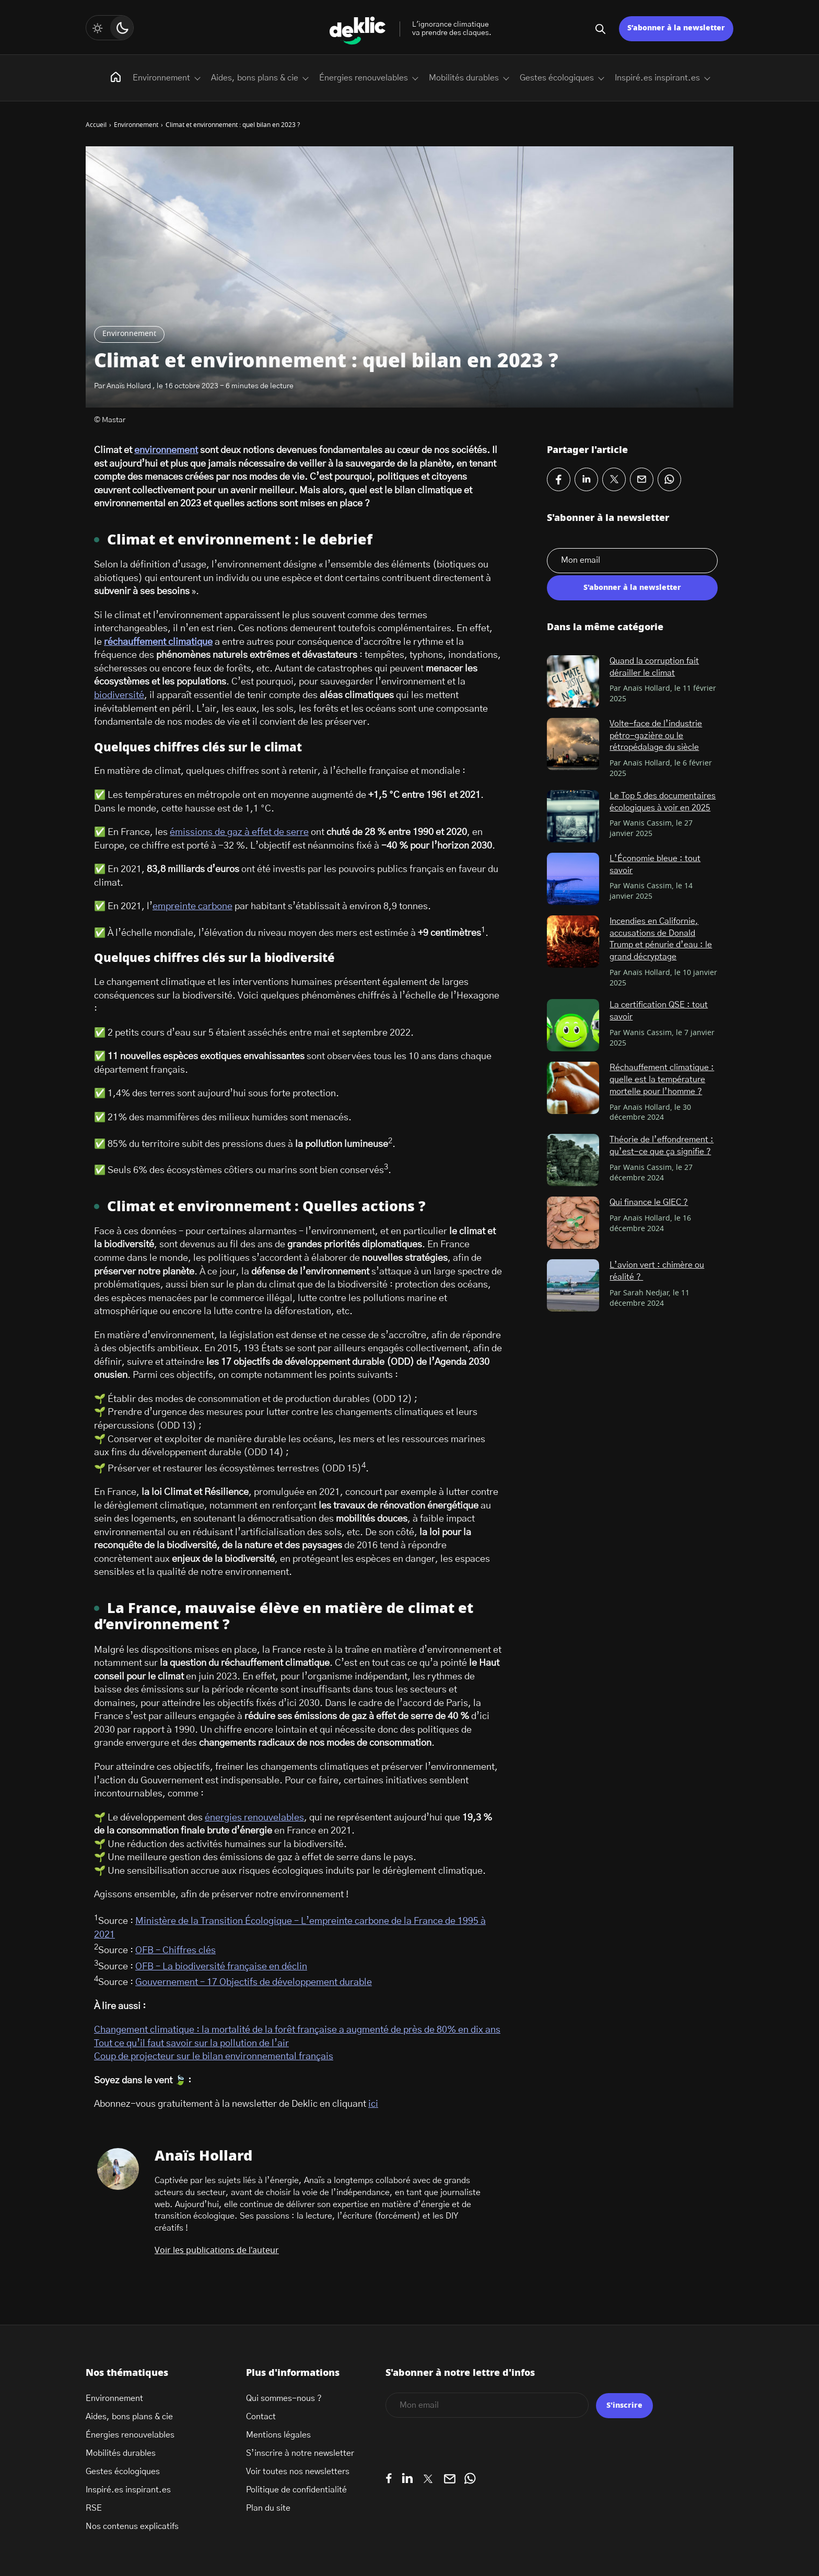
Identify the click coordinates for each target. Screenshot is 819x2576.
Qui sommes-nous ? (284, 2398)
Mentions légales (278, 2435)
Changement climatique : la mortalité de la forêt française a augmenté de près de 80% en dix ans (297, 2030)
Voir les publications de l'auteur (217, 2250)
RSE (94, 2508)
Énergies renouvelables (363, 78)
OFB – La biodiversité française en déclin (221, 1966)
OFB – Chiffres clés (175, 1950)
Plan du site (268, 2508)
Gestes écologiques (557, 78)
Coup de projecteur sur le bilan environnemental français (213, 2056)
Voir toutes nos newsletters (297, 2471)
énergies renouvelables (254, 1818)
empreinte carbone (192, 906)
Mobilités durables (464, 78)
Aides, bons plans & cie (254, 78)
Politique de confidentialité (296, 2490)
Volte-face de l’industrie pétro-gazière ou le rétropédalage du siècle (656, 735)
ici (373, 2104)
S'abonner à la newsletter (632, 587)
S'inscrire (624, 2405)
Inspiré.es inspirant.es (657, 78)
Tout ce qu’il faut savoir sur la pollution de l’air (191, 2043)
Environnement (129, 334)
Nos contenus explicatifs (132, 2526)
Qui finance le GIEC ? (649, 1202)
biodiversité (119, 695)
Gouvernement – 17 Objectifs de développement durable (253, 1982)
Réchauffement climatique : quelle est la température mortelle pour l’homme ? (662, 1079)
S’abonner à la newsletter (676, 28)
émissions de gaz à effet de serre (239, 832)
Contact (261, 2416)
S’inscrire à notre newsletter (300, 2453)
